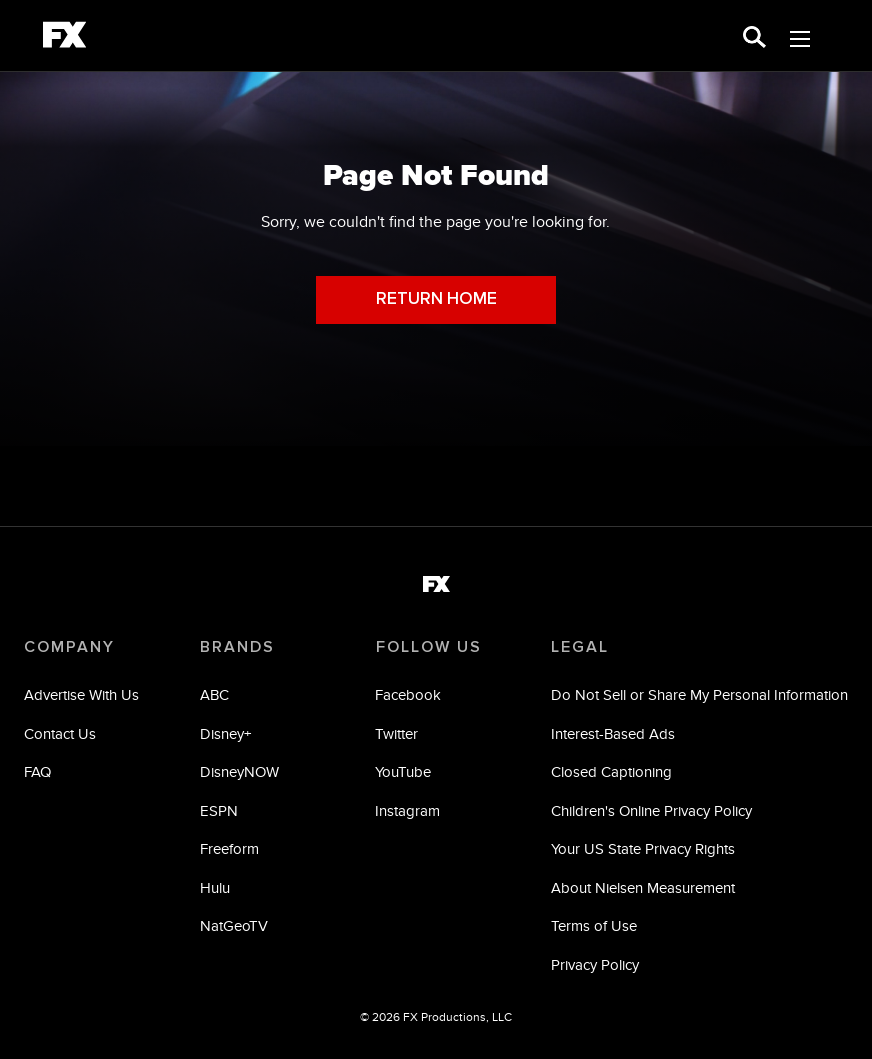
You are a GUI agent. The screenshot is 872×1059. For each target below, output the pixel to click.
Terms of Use (594, 926)
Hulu (215, 887)
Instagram (407, 810)
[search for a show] (754, 35)
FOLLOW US (428, 647)
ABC (214, 695)
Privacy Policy (595, 964)
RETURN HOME (436, 299)
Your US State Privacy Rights (643, 849)
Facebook (408, 695)
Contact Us (60, 733)
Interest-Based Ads (613, 733)
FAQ (37, 772)
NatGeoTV (234, 926)
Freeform (229, 849)
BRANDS (237, 647)
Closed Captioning (611, 772)
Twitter (396, 733)
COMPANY (69, 647)
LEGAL (580, 647)
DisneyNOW (239, 772)
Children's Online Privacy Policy (651, 810)
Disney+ (225, 733)
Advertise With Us (81, 695)
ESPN (219, 810)
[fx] (64, 38)
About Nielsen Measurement (643, 887)
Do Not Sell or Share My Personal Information (699, 695)
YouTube (403, 772)
